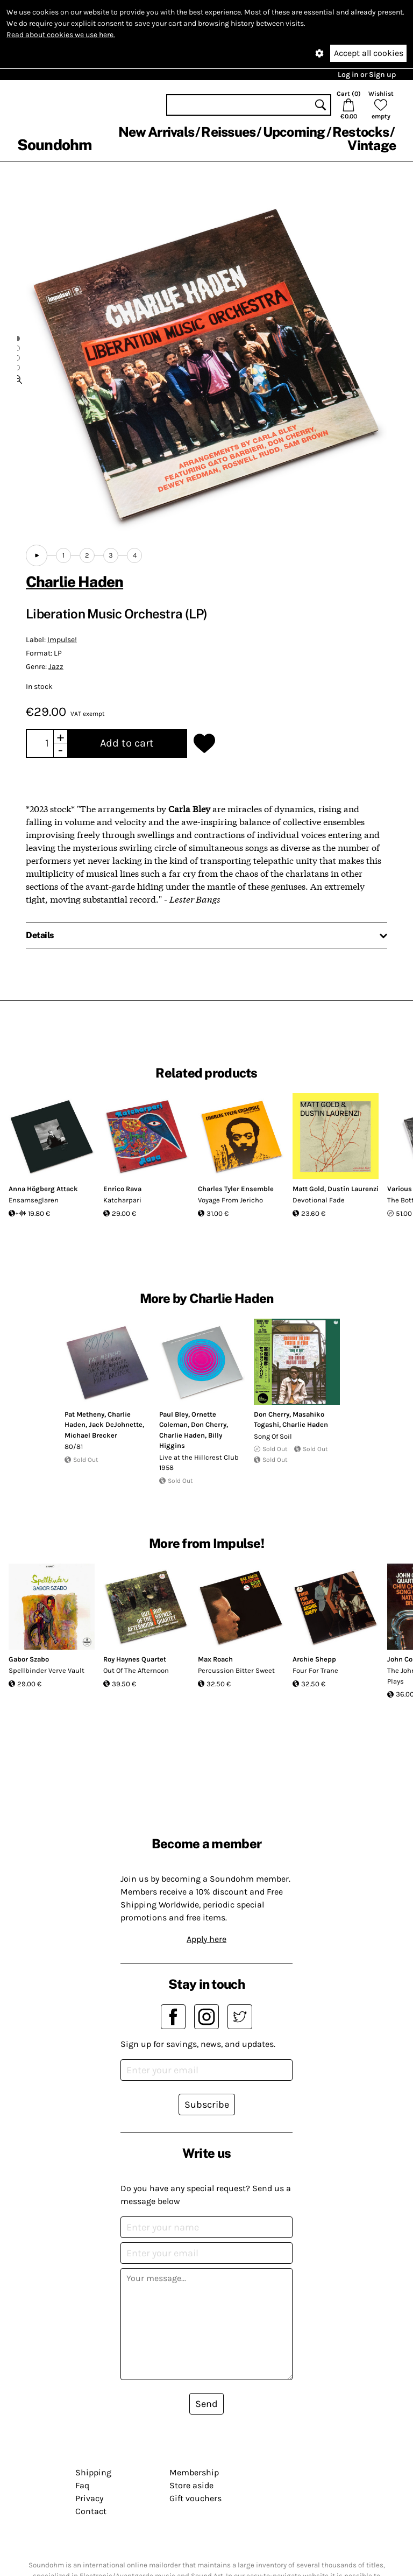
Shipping (93, 2472)
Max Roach (215, 1659)
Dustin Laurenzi (353, 1189)
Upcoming (294, 132)
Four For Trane (315, 1670)
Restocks (360, 132)
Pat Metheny (84, 1414)
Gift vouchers (195, 2498)
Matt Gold (308, 1189)
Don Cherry (208, 1424)
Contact (90, 2511)
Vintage (371, 145)
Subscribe (206, 2104)
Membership (194, 2472)
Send (206, 2404)
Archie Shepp (314, 1659)
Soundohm (54, 144)
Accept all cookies (368, 53)
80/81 (74, 1446)
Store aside (191, 2485)
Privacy (89, 2498)
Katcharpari (122, 1200)
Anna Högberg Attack (43, 1189)
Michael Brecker (91, 1435)
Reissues (228, 132)
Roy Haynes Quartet (134, 1659)
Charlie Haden (74, 581)
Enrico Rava (122, 1189)
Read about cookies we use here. (60, 34)
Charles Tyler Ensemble (236, 1189)
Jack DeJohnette (116, 1424)
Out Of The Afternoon (136, 1670)
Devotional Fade (319, 1200)
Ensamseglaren (34, 1200)
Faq (82, 2485)
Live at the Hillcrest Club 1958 (199, 1462)
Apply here (206, 1939)
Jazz (55, 666)
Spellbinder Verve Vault (46, 1670)
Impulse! (62, 639)
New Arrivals (156, 132)
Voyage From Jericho (230, 1200)
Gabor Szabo (29, 1659)
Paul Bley (173, 1414)
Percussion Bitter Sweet (236, 1670)
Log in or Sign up (367, 74)
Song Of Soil (273, 1436)
